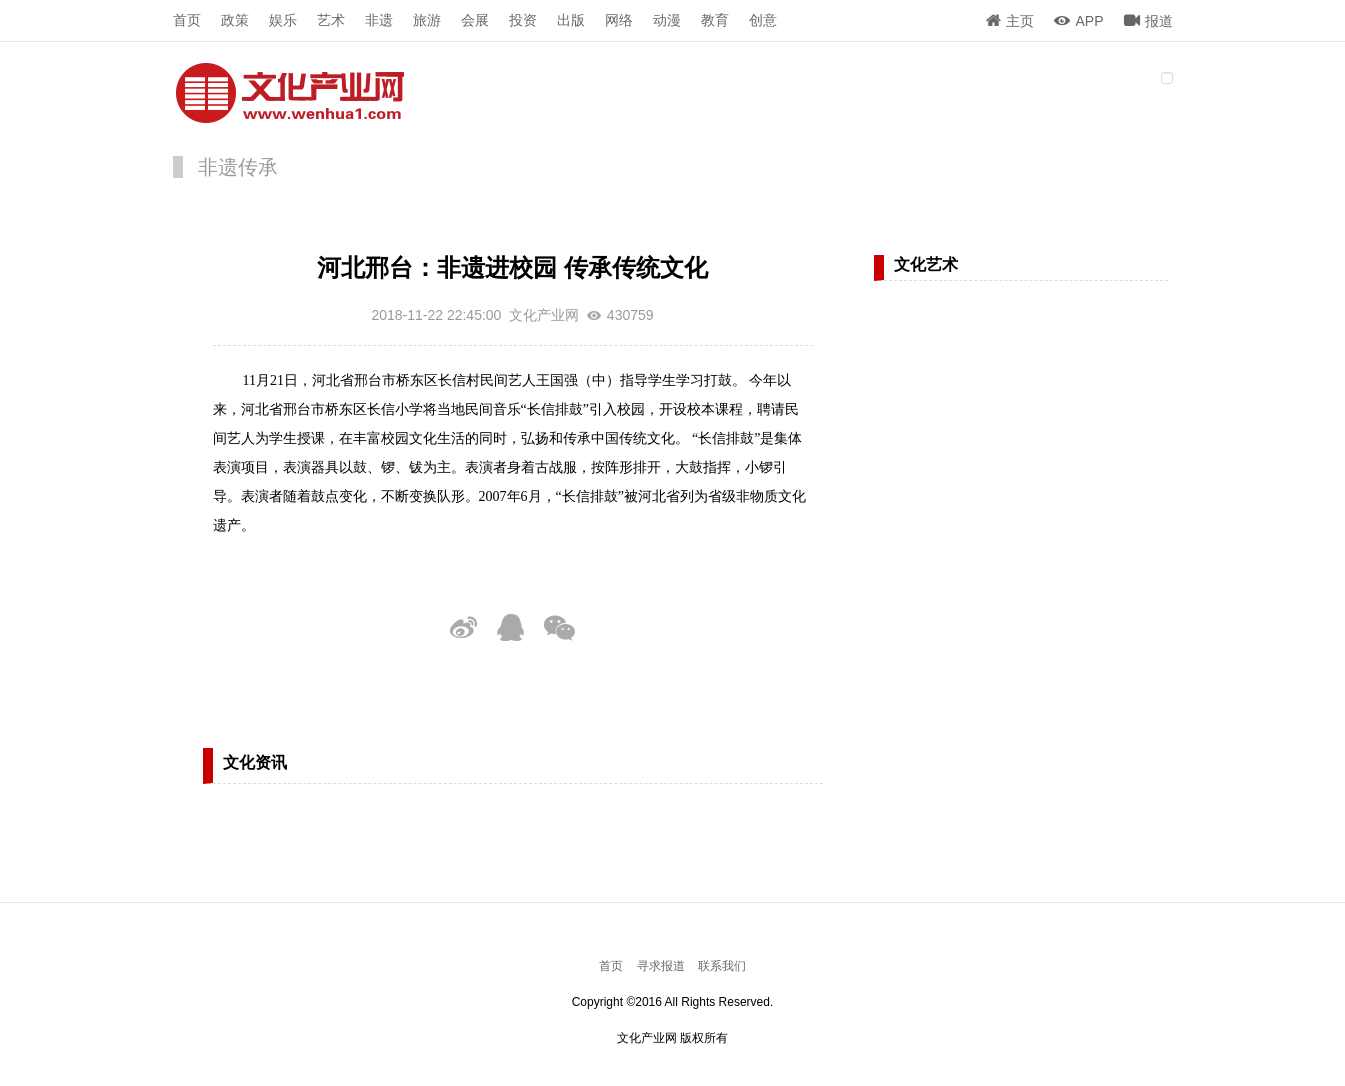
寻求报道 (661, 966)
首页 (187, 20)
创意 (763, 20)
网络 (619, 20)
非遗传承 (238, 167)
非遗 (379, 20)
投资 (523, 20)
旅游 (427, 20)
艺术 (331, 20)
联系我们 (722, 966)
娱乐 (283, 20)
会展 (475, 20)
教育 (715, 20)
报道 (1148, 21)
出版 (571, 20)
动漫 (667, 20)
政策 (235, 20)
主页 (1010, 21)
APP (1078, 21)
